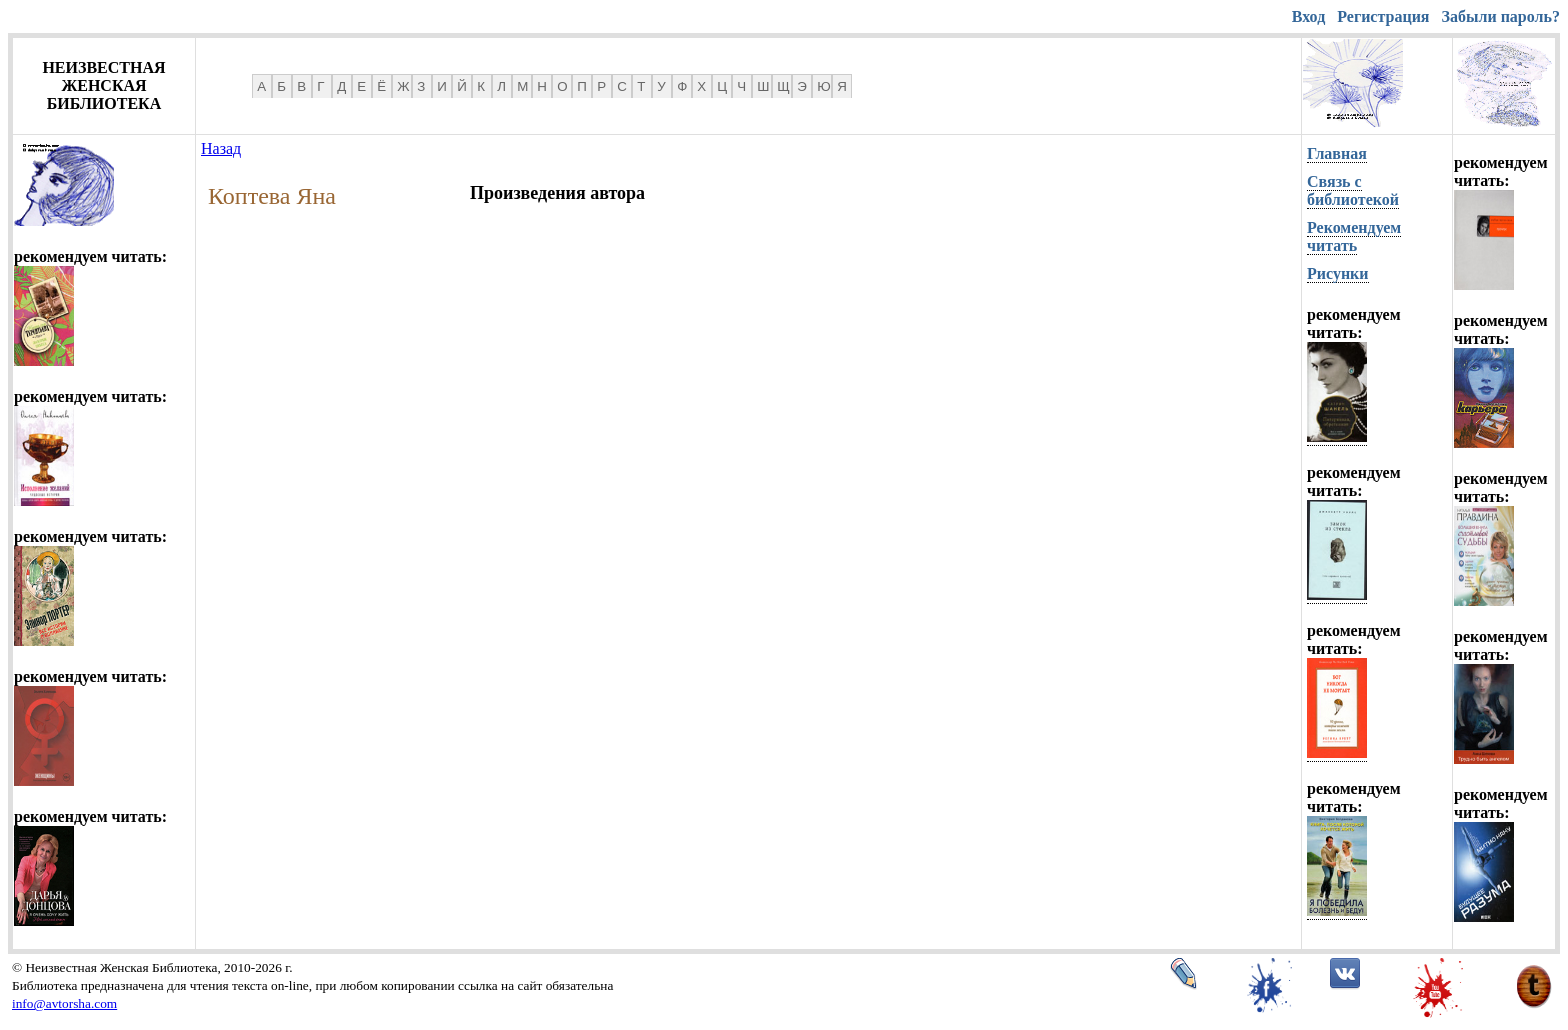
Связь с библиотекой (1353, 190)
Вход (1308, 16)
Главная (1337, 153)
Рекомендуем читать (1354, 236)
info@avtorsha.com (64, 1003)
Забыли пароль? (1501, 16)
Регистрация (1383, 16)
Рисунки (1338, 273)
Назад (221, 148)
